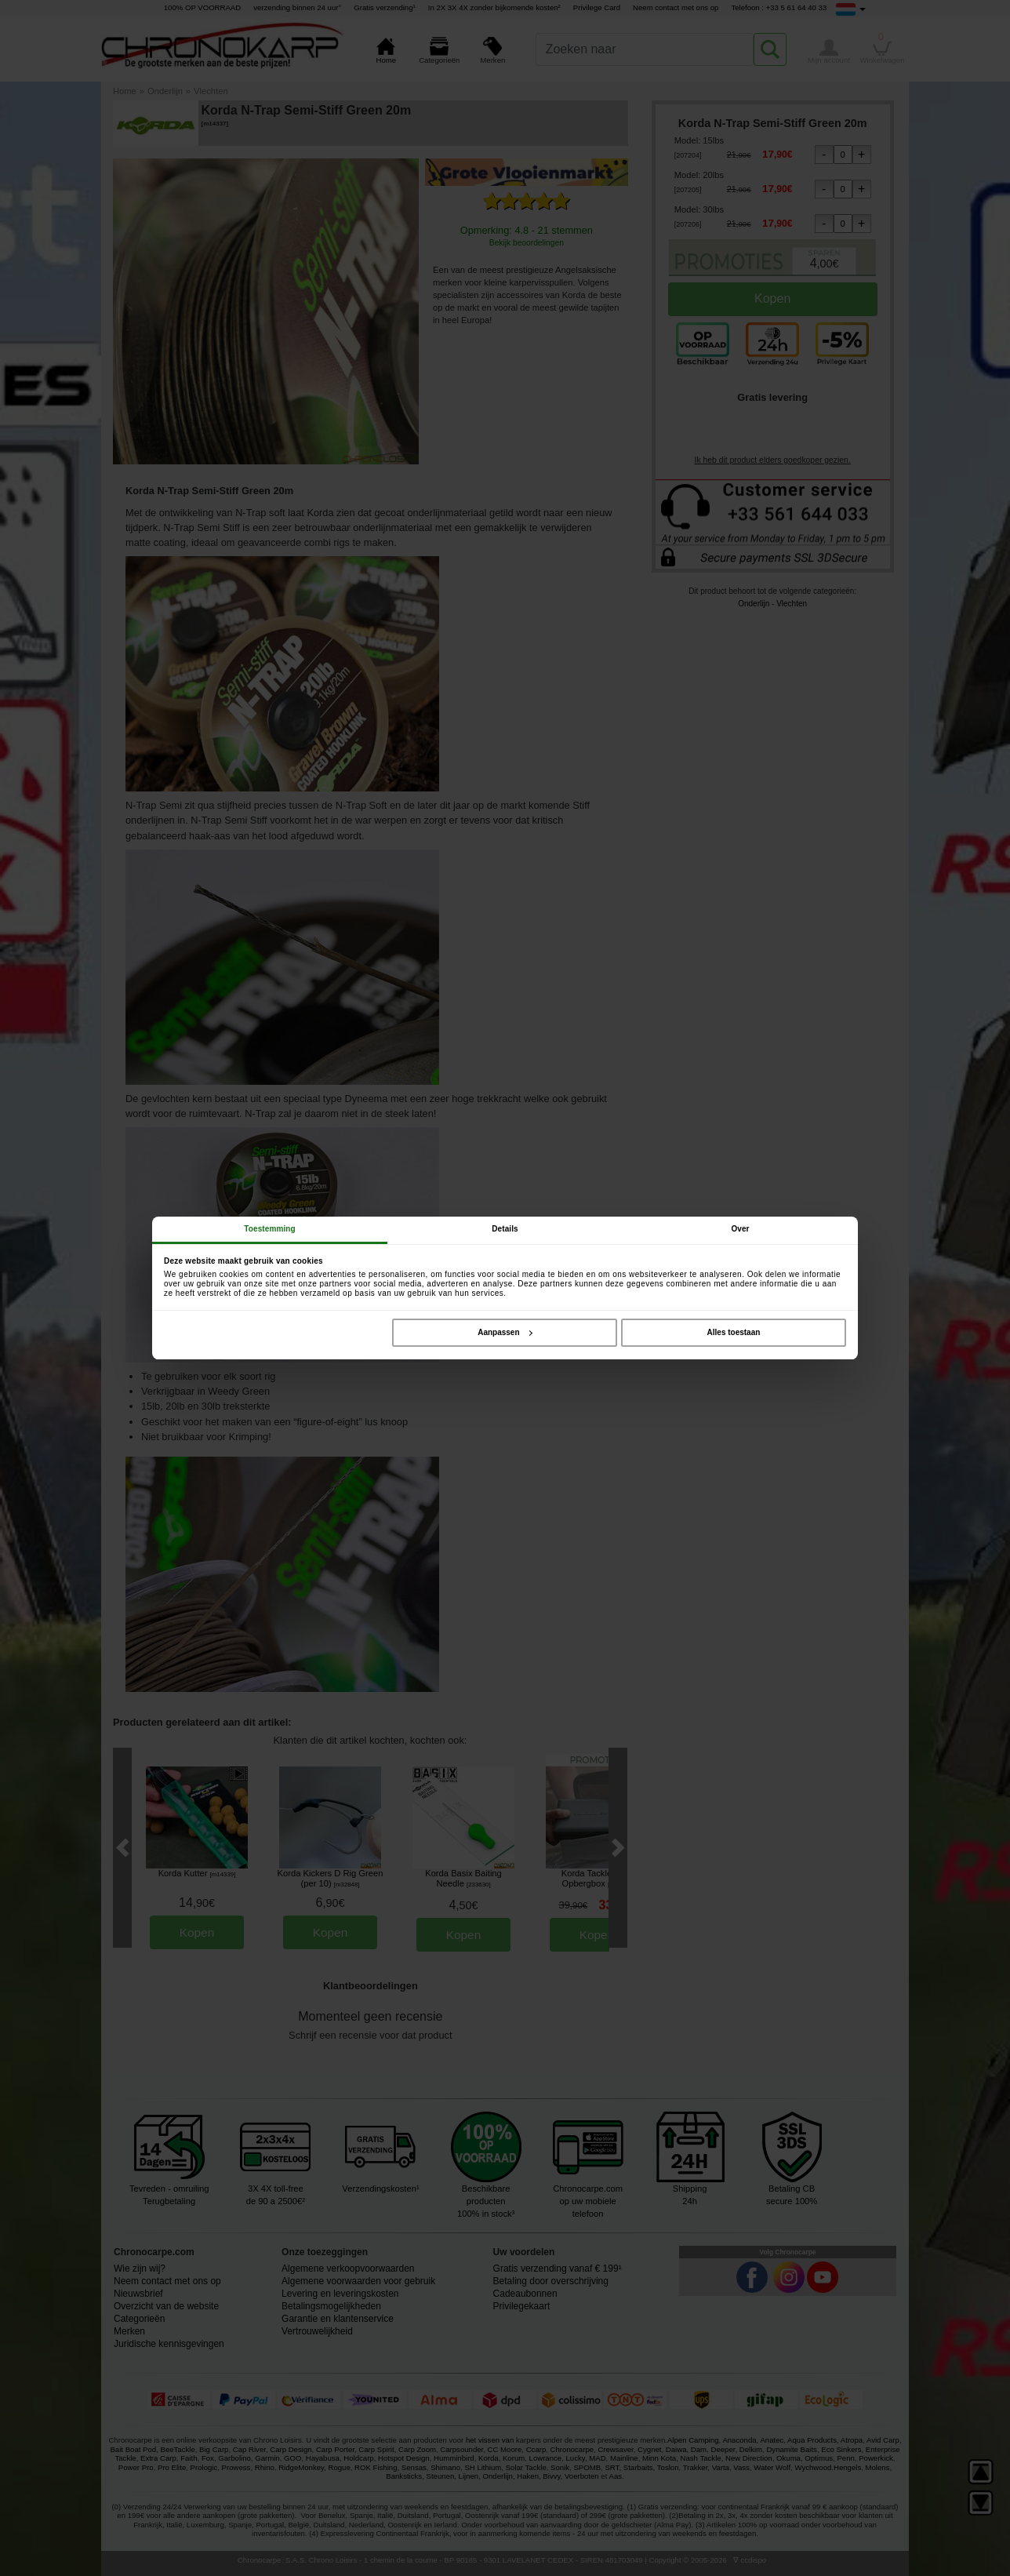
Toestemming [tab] (269, 1228)
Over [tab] (740, 1228)
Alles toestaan (734, 1332)
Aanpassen (505, 1332)
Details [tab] (505, 1228)
